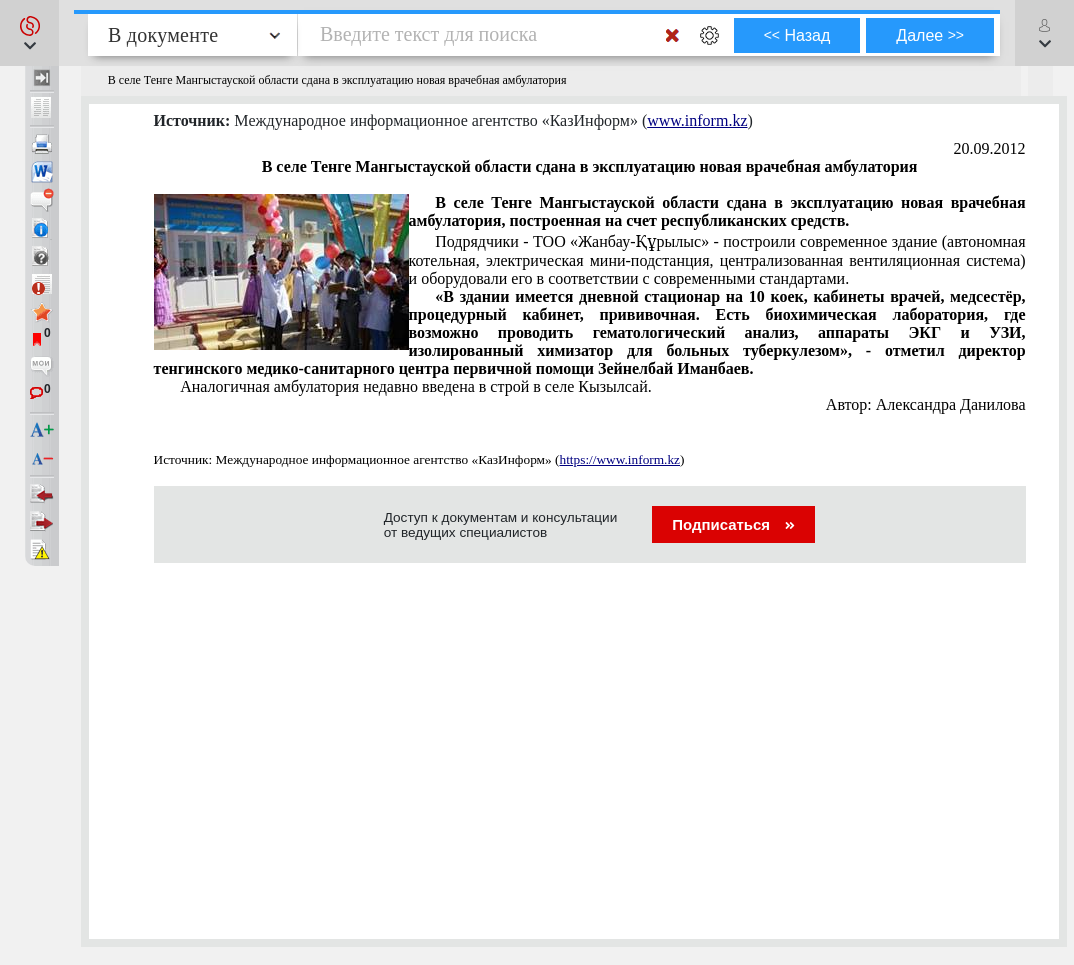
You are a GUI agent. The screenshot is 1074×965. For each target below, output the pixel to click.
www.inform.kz (697, 120)
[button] (29, 33)
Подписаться (733, 524)
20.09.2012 (990, 148)
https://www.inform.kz (619, 459)
